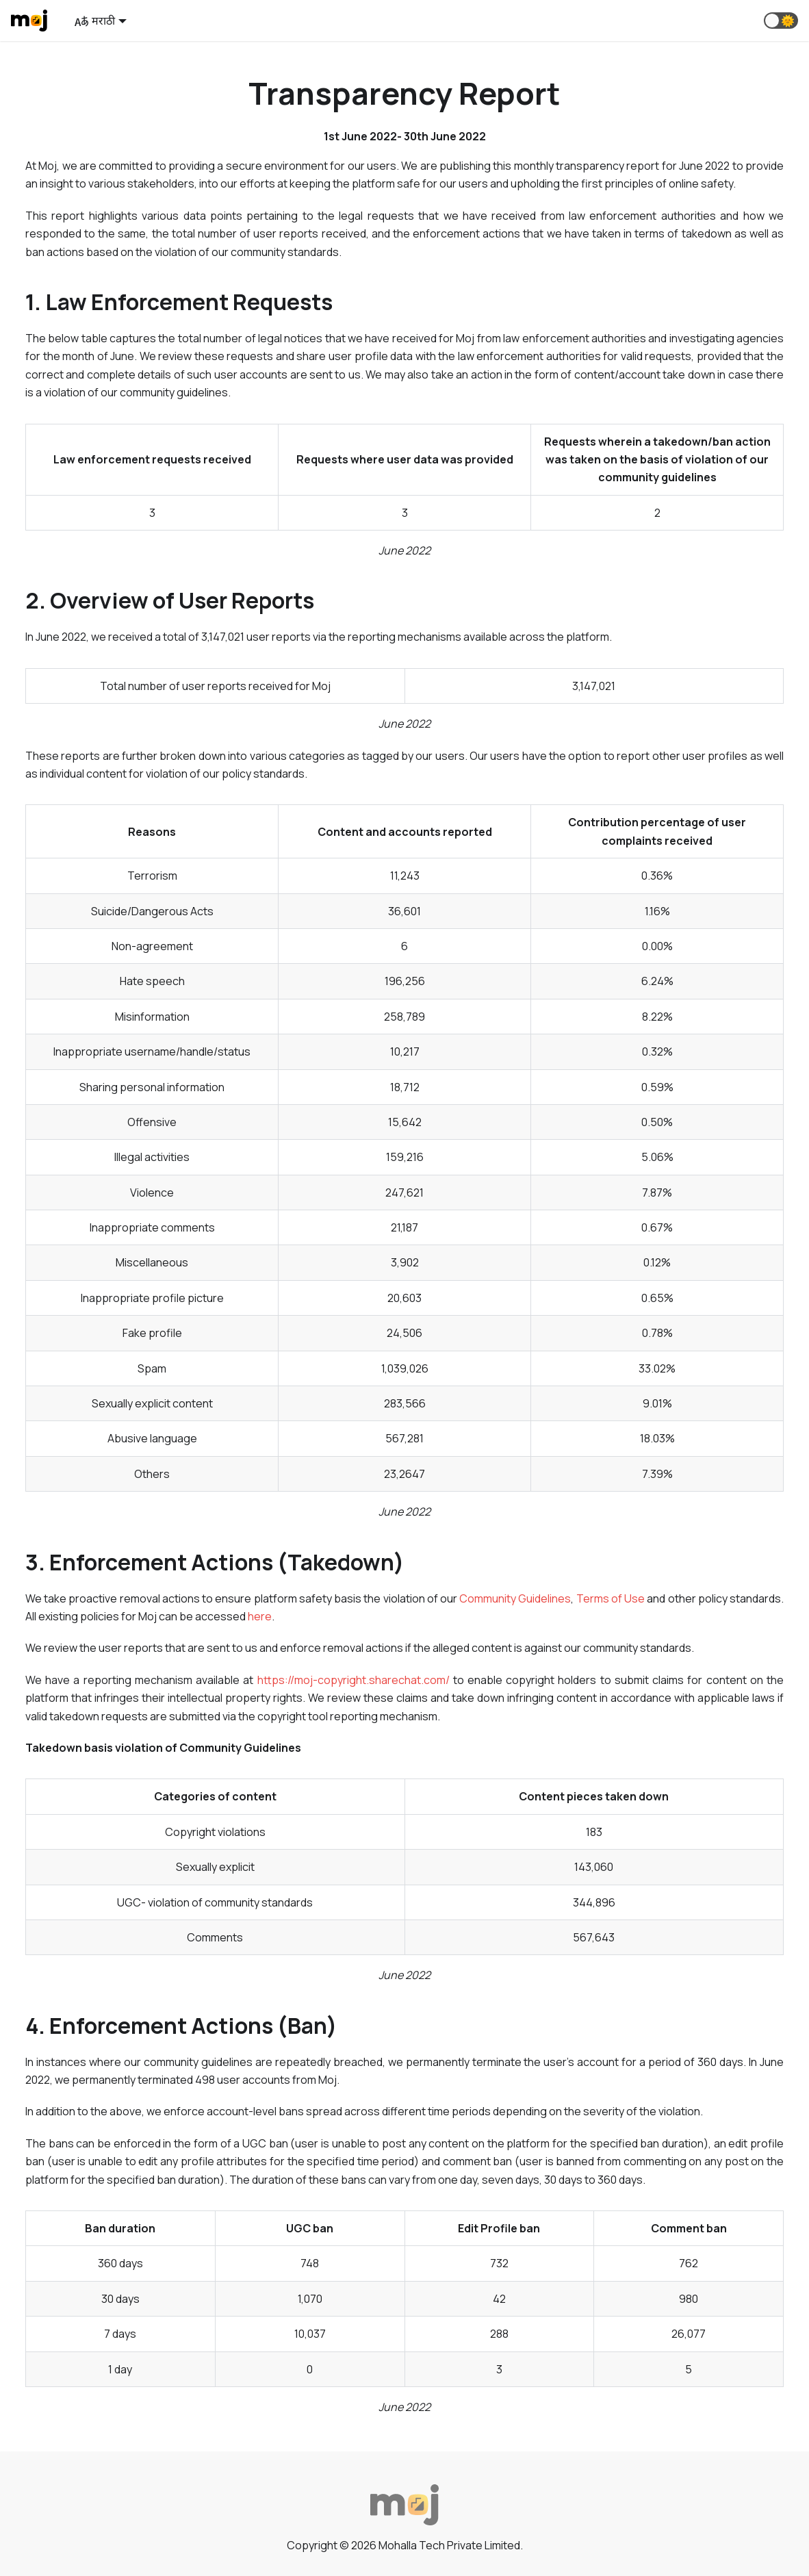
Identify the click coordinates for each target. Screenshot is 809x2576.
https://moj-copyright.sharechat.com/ (353, 1679)
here (260, 1616)
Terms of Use (610, 1598)
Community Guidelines (515, 1598)
